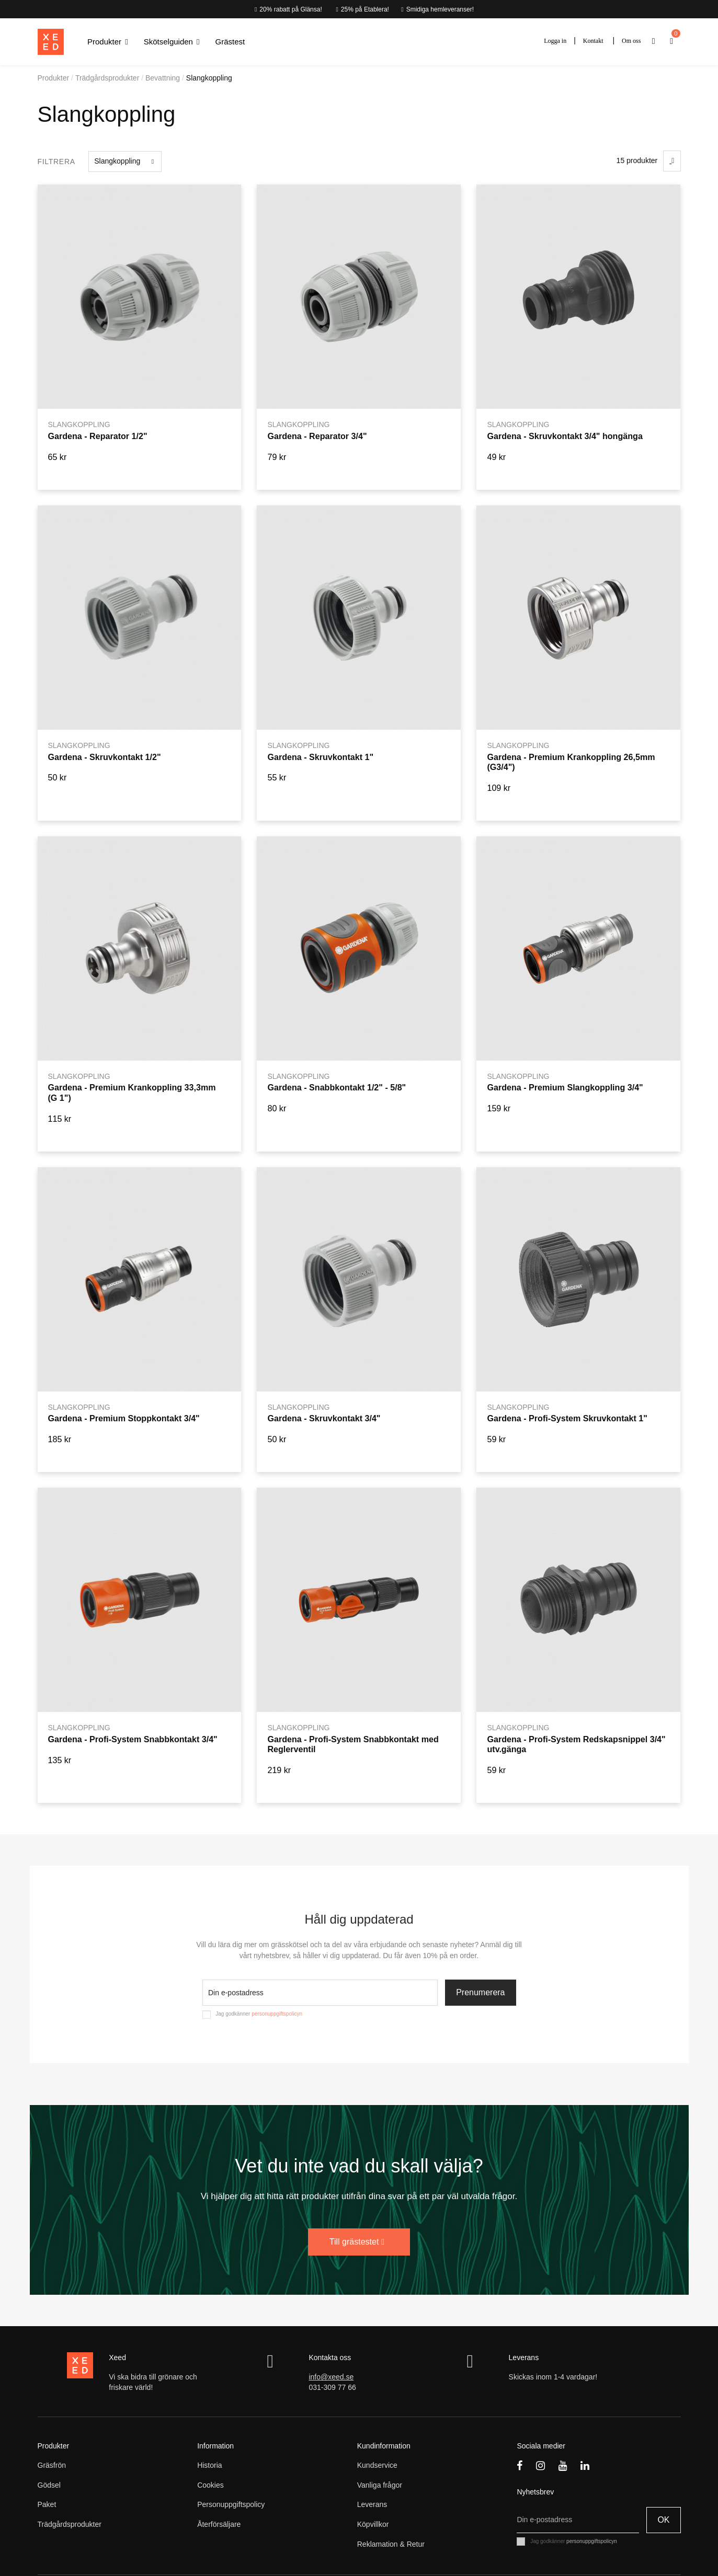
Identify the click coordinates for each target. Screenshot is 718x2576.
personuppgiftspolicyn (277, 2014)
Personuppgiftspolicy (231, 2504)
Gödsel (49, 2485)
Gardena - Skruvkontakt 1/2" (104, 757)
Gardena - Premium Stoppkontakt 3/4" (123, 1418)
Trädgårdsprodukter (69, 2524)
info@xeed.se (331, 2377)
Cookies (210, 2485)
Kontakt (593, 40)
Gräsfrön (52, 2465)
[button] (107, 42)
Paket (47, 2504)
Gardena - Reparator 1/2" (97, 436)
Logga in (555, 40)
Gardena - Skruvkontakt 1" (320, 757)
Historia (209, 2465)
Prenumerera (480, 1992)
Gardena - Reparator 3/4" (317, 436)
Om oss (631, 40)
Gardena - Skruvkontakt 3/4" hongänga (564, 436)
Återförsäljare (219, 2524)
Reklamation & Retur (391, 2544)
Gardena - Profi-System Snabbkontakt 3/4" (132, 1739)
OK (663, 2519)
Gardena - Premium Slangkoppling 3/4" (565, 1087)
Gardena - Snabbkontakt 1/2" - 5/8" (336, 1087)
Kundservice (377, 2465)
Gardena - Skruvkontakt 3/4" (323, 1418)
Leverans (372, 2504)
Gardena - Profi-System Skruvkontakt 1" (567, 1418)
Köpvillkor (373, 2524)
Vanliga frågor (379, 2485)
